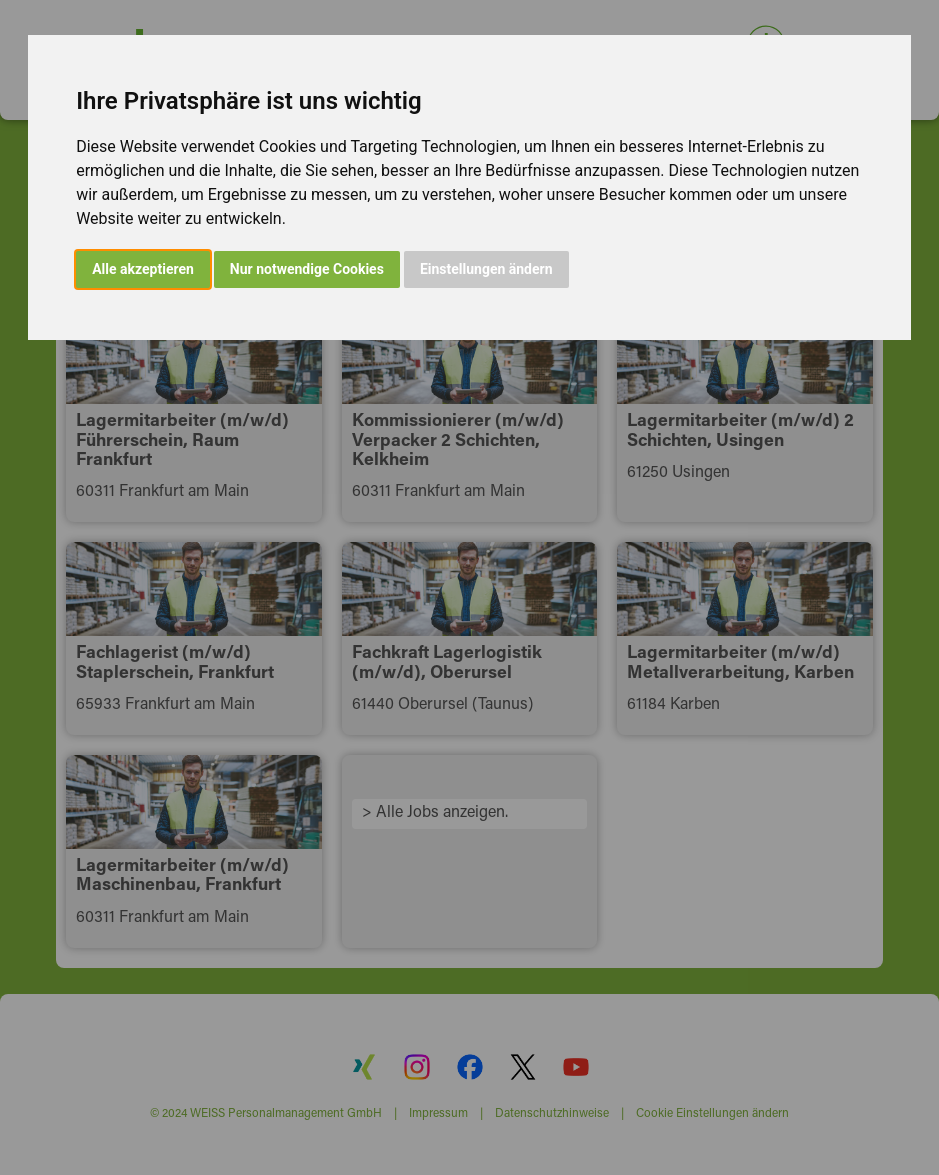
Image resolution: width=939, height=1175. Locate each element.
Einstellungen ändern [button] (486, 269)
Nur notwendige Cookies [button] (307, 269)
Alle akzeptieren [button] (143, 269)
